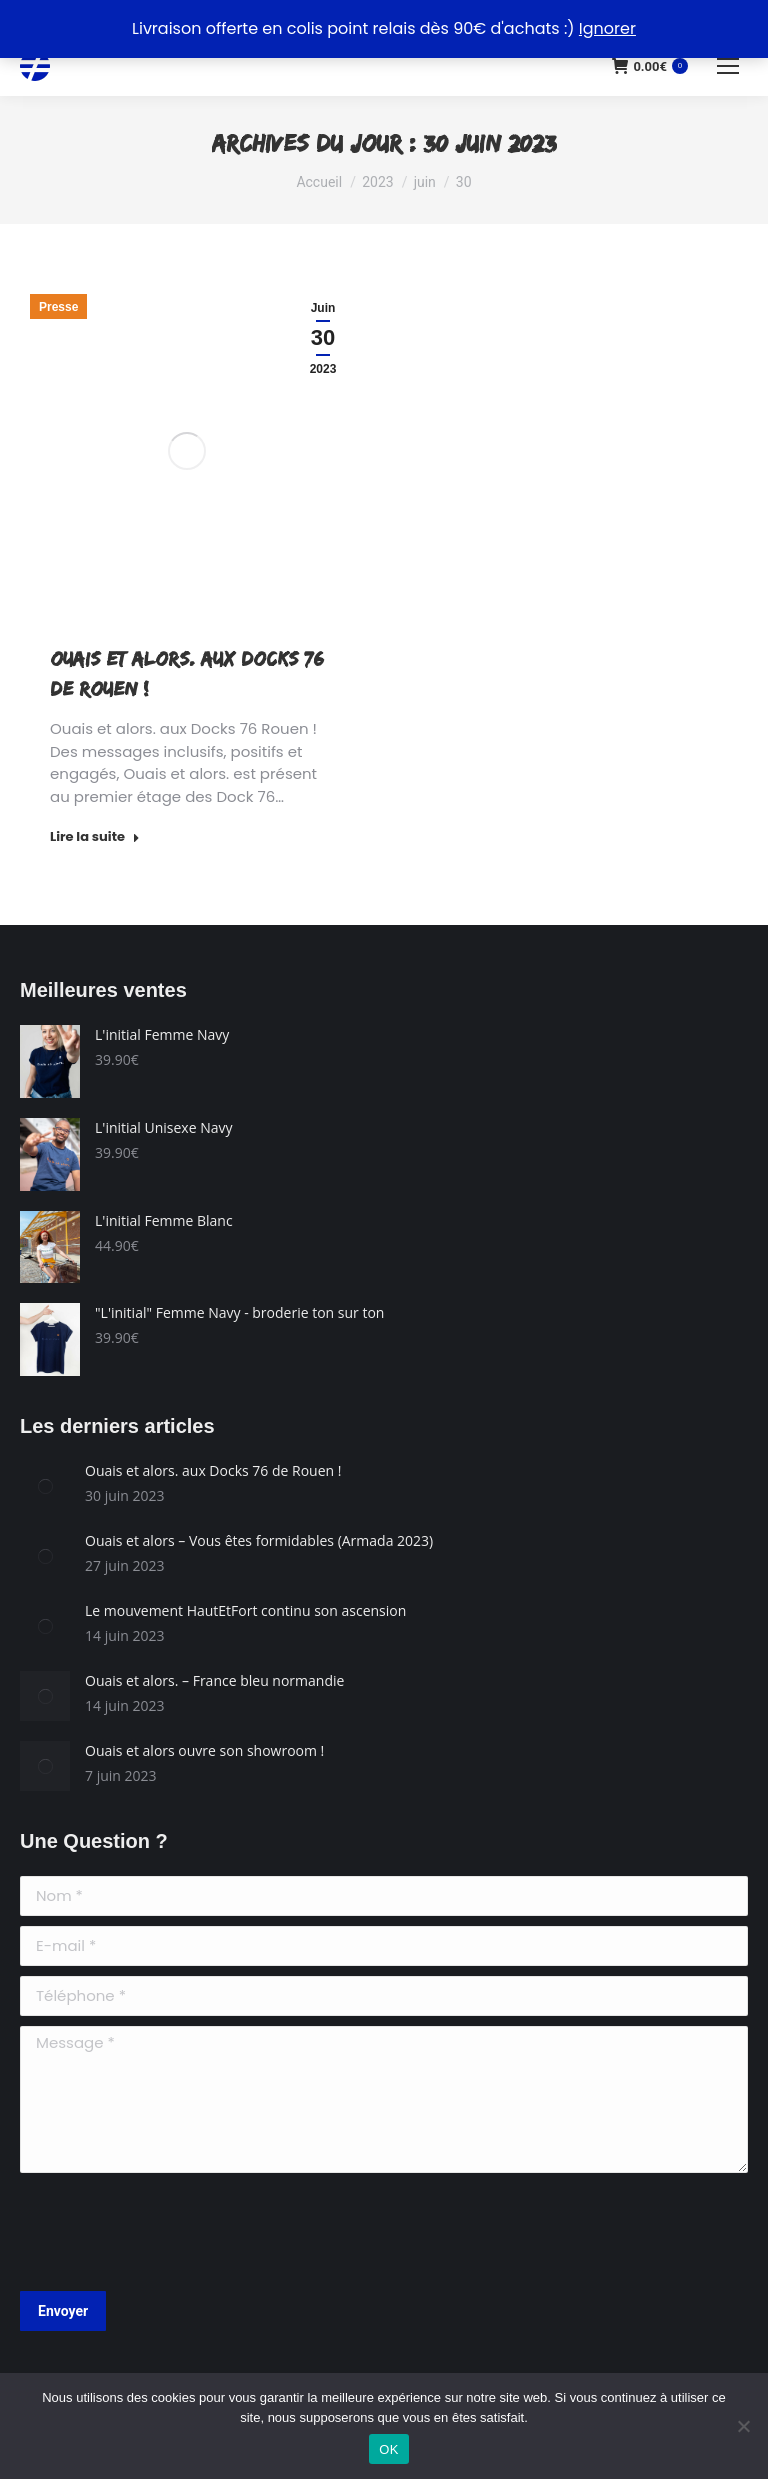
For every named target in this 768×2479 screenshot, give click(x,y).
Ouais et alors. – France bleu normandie (214, 1680)
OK (388, 2449)
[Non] (743, 2426)
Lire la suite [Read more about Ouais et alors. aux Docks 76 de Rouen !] (95, 837)
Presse (58, 307)
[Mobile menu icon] (728, 66)
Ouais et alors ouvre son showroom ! (204, 1750)
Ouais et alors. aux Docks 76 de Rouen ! (213, 1470)
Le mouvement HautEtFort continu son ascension (245, 1610)
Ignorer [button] (607, 28)
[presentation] (172, 2232)
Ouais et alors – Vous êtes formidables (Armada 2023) (259, 1540)
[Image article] (45, 1486)
